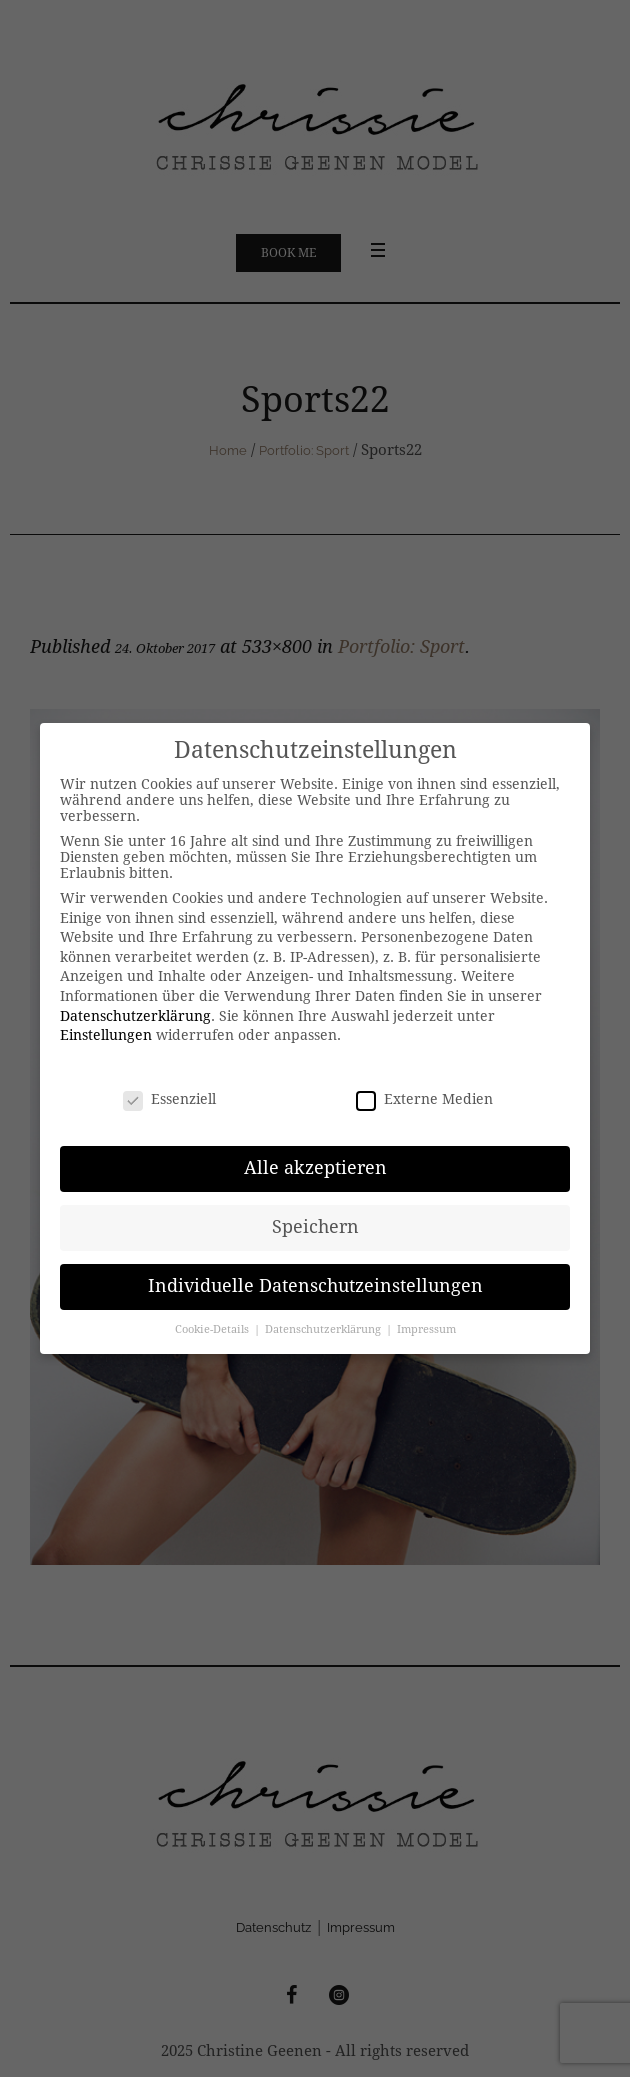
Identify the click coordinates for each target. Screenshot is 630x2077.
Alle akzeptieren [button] (315, 1168)
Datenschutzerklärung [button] (324, 1329)
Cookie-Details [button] (213, 1329)
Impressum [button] (426, 1329)
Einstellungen (106, 1035)
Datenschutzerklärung (135, 1016)
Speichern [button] (315, 1227)
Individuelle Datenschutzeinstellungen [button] (315, 1286)
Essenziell (169, 1099)
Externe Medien (424, 1099)
